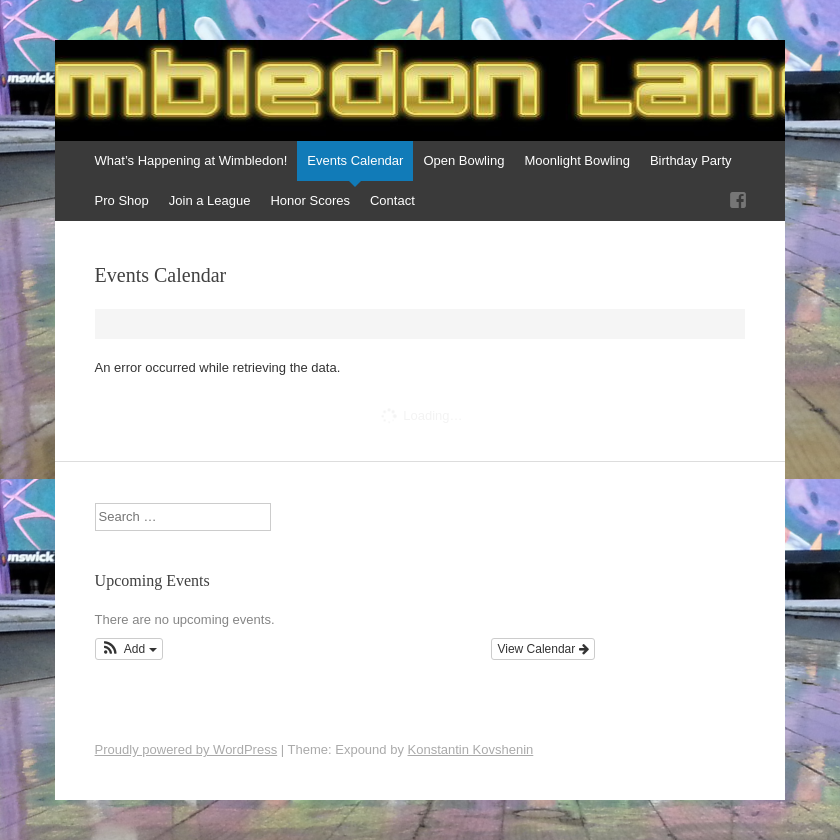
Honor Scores (309, 200)
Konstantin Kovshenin (471, 749)
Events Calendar (355, 160)
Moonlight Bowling (577, 160)
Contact (392, 200)
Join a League (210, 200)
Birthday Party (691, 160)
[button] (129, 649)
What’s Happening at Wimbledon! (191, 160)
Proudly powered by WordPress (186, 749)
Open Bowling (463, 160)
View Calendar (542, 649)
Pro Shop (122, 200)
